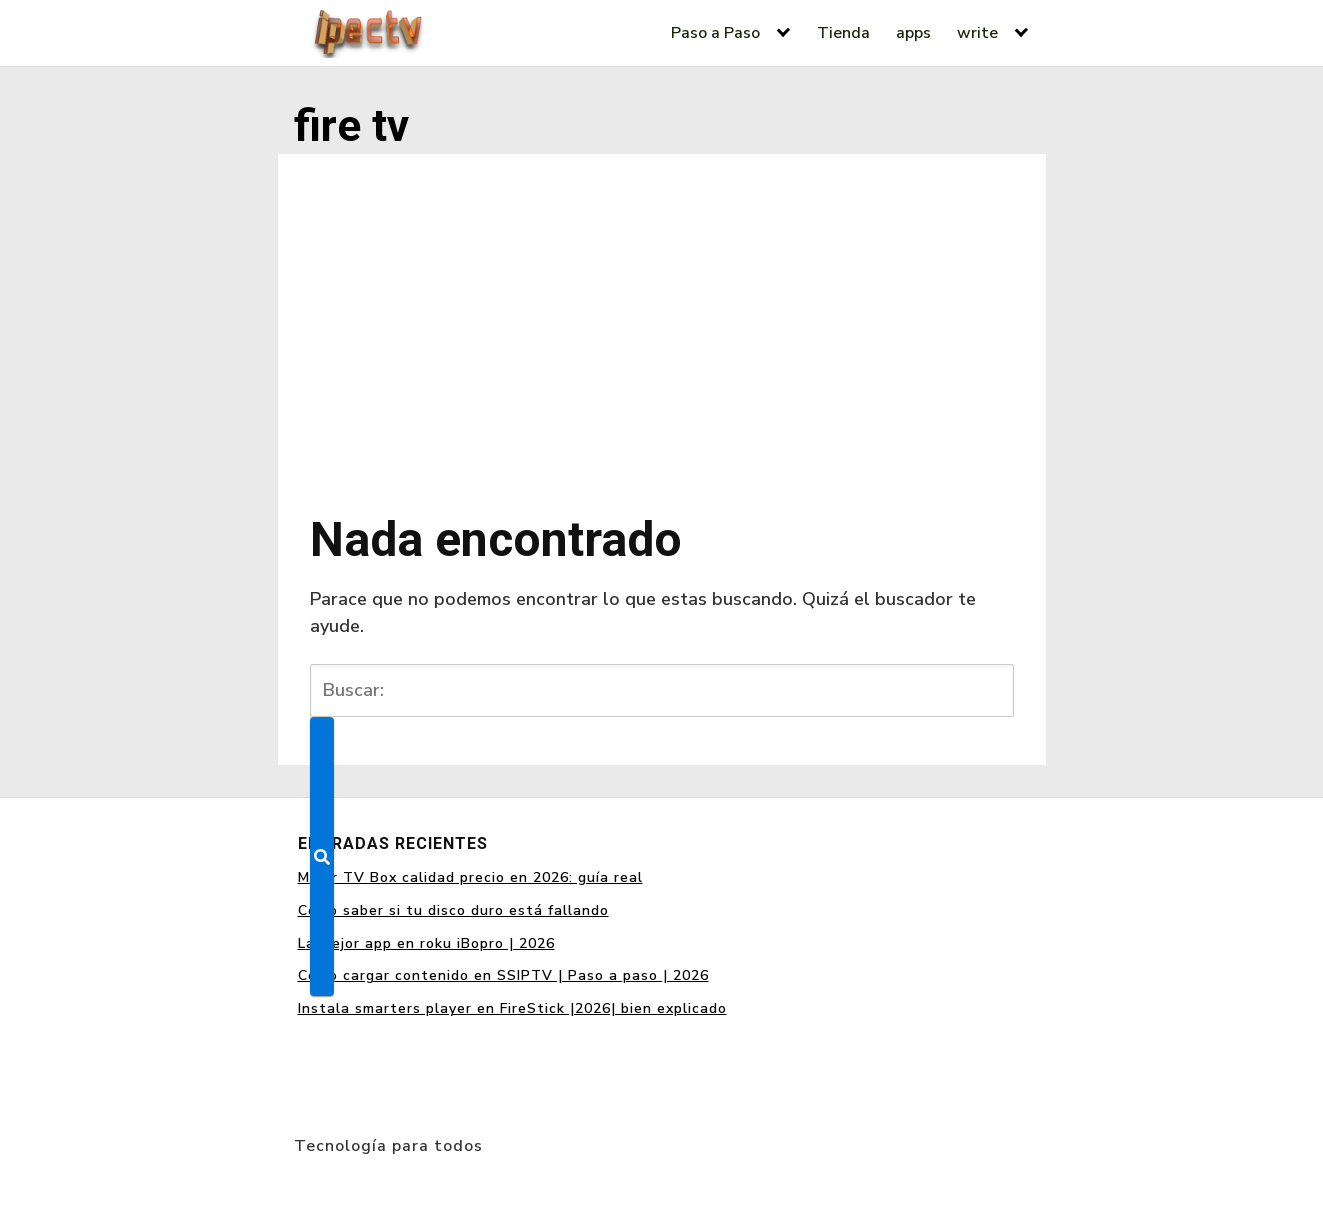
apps (913, 33)
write (977, 33)
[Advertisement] (662, 320)
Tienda (843, 33)
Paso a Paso (715, 33)
